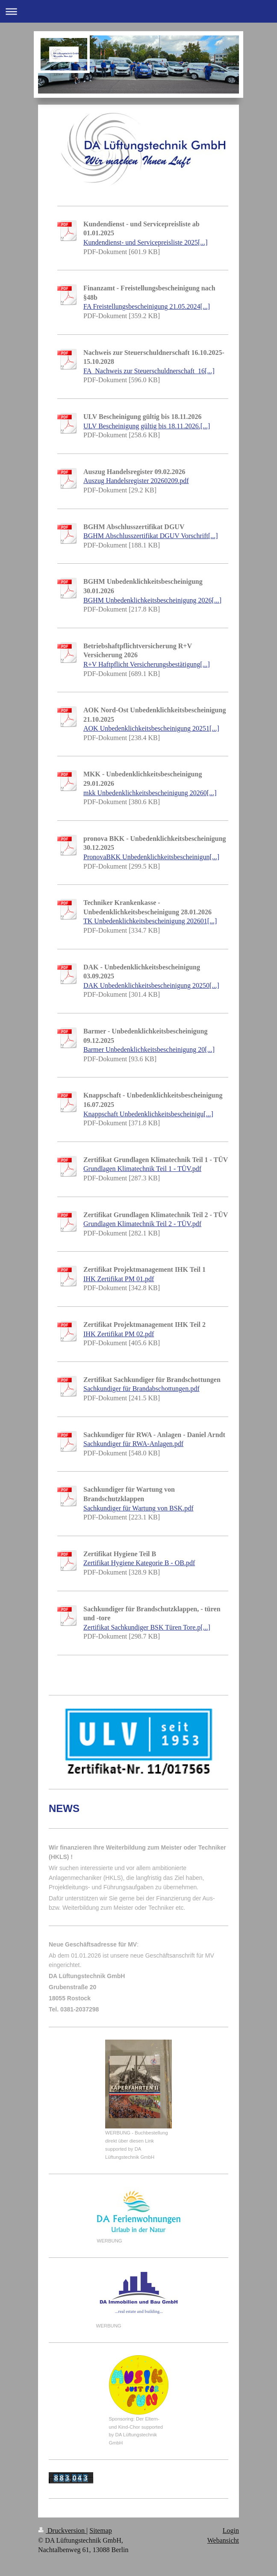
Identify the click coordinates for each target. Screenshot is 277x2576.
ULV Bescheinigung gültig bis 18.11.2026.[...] (146, 426)
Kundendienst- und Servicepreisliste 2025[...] (145, 242)
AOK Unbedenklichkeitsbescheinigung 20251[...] (151, 728)
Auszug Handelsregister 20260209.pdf (136, 480)
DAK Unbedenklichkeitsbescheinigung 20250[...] (151, 985)
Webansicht (223, 2540)
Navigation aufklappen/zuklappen (138, 11)
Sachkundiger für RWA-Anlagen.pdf (133, 1443)
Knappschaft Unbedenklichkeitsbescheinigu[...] (148, 1114)
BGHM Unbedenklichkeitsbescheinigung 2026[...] (152, 600)
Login (231, 2530)
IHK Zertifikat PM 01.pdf (118, 1278)
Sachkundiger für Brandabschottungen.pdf (141, 1388)
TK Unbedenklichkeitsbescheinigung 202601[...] (150, 921)
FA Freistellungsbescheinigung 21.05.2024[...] (146, 306)
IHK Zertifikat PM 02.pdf (118, 1334)
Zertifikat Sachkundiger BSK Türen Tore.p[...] (146, 1627)
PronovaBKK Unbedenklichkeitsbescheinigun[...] (151, 857)
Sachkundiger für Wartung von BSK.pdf (138, 1508)
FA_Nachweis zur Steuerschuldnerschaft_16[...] (149, 371)
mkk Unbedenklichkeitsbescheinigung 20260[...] (150, 792)
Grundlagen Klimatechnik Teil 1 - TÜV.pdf (142, 1168)
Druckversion (62, 2530)
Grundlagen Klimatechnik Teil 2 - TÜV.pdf (142, 1223)
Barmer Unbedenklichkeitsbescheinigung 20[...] (149, 1049)
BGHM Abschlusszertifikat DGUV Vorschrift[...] (150, 535)
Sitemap (100, 2530)
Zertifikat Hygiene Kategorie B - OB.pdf (139, 1562)
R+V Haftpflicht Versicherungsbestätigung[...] (146, 664)
